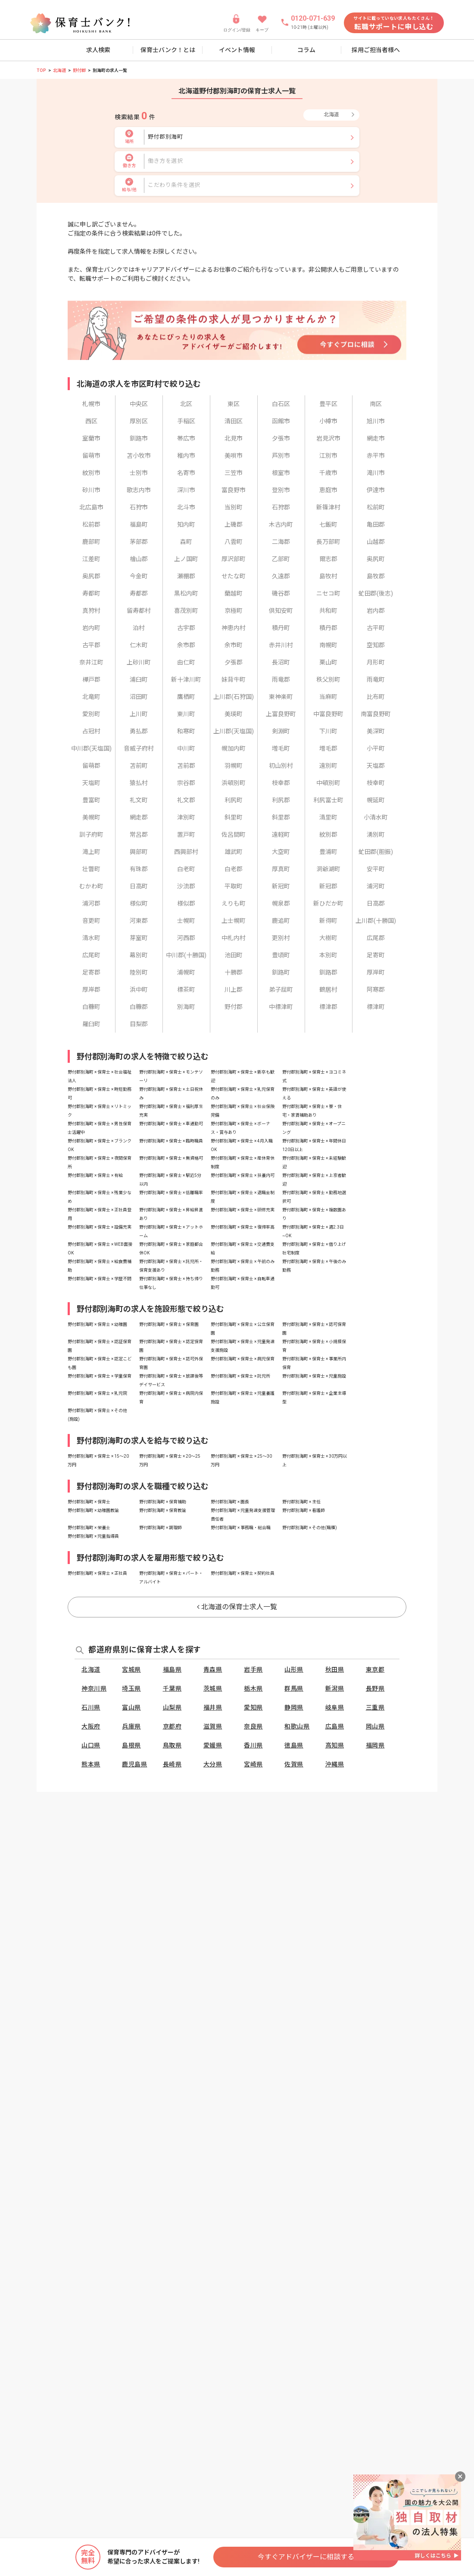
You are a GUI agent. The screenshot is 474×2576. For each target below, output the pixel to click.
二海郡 (281, 541)
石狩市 (139, 507)
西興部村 (186, 851)
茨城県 (212, 1688)
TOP (41, 70)
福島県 (172, 1669)
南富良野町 (376, 714)
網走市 (376, 438)
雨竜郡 (281, 679)
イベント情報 (237, 50)
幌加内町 (233, 748)
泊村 (139, 627)
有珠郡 (139, 869)
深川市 (186, 490)
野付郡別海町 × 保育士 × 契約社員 (242, 1573)
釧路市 (139, 438)
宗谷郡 (186, 782)
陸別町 (139, 972)
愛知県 (253, 1707)
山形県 (293, 1669)
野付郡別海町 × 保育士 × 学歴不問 (99, 1278)
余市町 (234, 645)
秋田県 (334, 1669)
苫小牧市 (139, 455)
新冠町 (281, 886)
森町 (186, 541)
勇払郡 (139, 731)
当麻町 (328, 696)
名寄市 (186, 472)
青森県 (212, 1669)
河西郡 (186, 937)
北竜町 (91, 696)
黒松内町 (186, 593)
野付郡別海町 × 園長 (230, 1501)
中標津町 (281, 1006)
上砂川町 (139, 662)
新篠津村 (328, 507)
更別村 (281, 937)
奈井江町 (91, 662)
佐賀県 (293, 1764)
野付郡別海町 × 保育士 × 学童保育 (99, 1376)
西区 (91, 421)
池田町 (234, 955)
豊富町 (91, 800)
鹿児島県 (134, 1764)
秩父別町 (328, 679)
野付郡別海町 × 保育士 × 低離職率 (171, 1192)
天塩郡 (376, 765)
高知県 (334, 1745)
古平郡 (91, 645)
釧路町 (281, 972)
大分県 (212, 1764)
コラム (306, 50)
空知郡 (376, 645)
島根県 (131, 1745)
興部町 (139, 851)
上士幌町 (233, 920)
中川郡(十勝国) (186, 955)
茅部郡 (139, 541)
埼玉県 (131, 1688)
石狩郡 (281, 507)
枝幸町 (376, 782)
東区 (234, 403)
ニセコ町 (328, 593)
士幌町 (186, 920)
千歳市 (328, 472)
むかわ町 (91, 886)
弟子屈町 (281, 989)
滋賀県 (212, 1726)
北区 (186, 403)
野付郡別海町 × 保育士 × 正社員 (97, 1573)
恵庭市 (328, 490)
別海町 (186, 1006)
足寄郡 (91, 972)
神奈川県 (93, 1688)
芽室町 (139, 937)
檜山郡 (139, 559)
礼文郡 (186, 800)
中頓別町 (328, 782)
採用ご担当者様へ (376, 50)
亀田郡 (376, 524)
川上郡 (234, 989)
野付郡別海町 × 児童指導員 (93, 1536)
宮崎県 (253, 1764)
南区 (376, 403)
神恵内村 (233, 627)
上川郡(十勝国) (376, 920)
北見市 (234, 438)
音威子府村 (139, 748)
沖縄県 (334, 1764)
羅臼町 (91, 1024)
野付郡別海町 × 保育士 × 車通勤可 (171, 1123)
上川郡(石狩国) (233, 696)
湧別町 (376, 834)
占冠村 (91, 731)
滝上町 (91, 851)
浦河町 (376, 886)
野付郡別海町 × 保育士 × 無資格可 (171, 1158)
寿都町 (91, 593)
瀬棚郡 (186, 576)
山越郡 (376, 541)
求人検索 (98, 50)
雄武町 (234, 851)
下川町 (328, 731)
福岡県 (375, 1745)
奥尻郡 (91, 576)
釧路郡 (328, 972)
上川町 (139, 714)
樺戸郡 (91, 679)
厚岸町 (376, 972)
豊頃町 (281, 955)
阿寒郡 (376, 989)
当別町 (234, 507)
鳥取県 (172, 1745)
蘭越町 (234, 593)
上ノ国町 (186, 559)
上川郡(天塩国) (233, 731)
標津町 (376, 1006)
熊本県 (90, 1764)
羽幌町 (234, 765)
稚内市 (186, 455)
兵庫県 (131, 1726)
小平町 (376, 748)
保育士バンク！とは (167, 50)
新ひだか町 (328, 903)
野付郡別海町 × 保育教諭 (162, 1510)
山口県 (90, 1745)
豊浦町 (328, 851)
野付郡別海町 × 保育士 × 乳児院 (97, 1393)
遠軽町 (281, 834)
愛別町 (91, 714)
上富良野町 (281, 714)
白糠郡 (139, 1006)
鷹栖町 (186, 696)
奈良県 (253, 1726)
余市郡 (186, 645)
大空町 (281, 851)
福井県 (212, 1707)
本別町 (328, 955)
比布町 (376, 696)
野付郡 (79, 70)
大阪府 (90, 1726)
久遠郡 (281, 576)
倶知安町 (281, 610)
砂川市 (91, 490)
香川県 (253, 1745)
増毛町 (281, 748)
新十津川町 (186, 679)
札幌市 (91, 403)
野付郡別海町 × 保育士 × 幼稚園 (97, 1324)
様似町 (139, 903)
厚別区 (139, 421)
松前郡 (91, 524)
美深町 (376, 731)
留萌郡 (91, 765)
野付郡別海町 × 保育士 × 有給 (95, 1175)
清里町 (328, 817)
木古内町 (281, 524)
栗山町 (328, 662)
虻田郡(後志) (376, 593)
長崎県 (172, 1764)
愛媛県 (212, 1745)
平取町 (234, 886)
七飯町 (328, 524)
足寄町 (376, 955)
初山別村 (281, 765)
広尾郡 (376, 937)
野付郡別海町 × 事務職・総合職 (241, 1527)
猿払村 (139, 782)
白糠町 (91, 1006)
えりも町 (233, 903)
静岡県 (293, 1707)
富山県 (131, 1707)
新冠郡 (328, 886)
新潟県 (334, 1688)
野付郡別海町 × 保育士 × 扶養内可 (242, 1175)
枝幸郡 (281, 782)
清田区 (234, 421)
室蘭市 (91, 438)
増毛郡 (328, 748)
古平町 (376, 627)
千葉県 (172, 1688)
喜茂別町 (186, 610)
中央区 (139, 403)
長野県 (375, 1688)
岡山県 (375, 1726)
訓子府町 (91, 834)
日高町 (139, 886)
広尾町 (91, 955)
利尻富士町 (328, 800)
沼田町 (139, 696)
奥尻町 (376, 559)
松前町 (376, 507)
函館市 (281, 421)
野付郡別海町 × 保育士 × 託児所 (240, 1376)
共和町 (328, 610)
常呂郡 (139, 834)
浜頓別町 (233, 782)
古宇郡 (186, 627)
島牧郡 (376, 576)
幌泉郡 (281, 903)
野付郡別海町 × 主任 (301, 1501)
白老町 (186, 869)
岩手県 (253, 1669)
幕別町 (139, 955)
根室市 (281, 472)
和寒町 (186, 731)
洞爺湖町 (328, 869)
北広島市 (91, 507)
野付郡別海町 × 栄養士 (89, 1527)
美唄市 (234, 455)
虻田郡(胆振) (376, 851)
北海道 (59, 70)
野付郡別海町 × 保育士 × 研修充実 (242, 1209)
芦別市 (281, 455)
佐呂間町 (233, 834)
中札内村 (233, 937)
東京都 (375, 1669)
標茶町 (186, 989)
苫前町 (139, 765)
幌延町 (376, 800)
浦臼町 (139, 679)
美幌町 (91, 817)
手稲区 (186, 421)
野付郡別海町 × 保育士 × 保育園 (169, 1324)
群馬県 (293, 1688)
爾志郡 (328, 559)
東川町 (186, 714)
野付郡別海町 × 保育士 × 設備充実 (99, 1227)
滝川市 (376, 472)
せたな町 (233, 576)
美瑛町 (234, 714)
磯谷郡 (281, 593)
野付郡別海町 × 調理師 (160, 1527)
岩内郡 (376, 610)
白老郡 (234, 869)
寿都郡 (139, 593)
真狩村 (91, 610)
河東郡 (139, 920)
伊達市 (376, 490)
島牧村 (328, 576)
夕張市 (281, 438)
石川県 (90, 1707)
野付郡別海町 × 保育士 (89, 1501)
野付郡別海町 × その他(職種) (309, 1527)
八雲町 (234, 541)
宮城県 (131, 1669)
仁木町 (139, 645)
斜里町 (234, 817)
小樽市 (328, 421)
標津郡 (328, 1006)
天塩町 (91, 782)
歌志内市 (139, 490)
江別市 (328, 455)
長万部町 (328, 541)
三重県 (375, 1707)
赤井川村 (281, 645)
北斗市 (186, 507)
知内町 (186, 524)
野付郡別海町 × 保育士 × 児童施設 (314, 1376)
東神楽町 (281, 696)
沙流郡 (186, 886)
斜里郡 (281, 817)
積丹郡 (328, 627)
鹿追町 (281, 920)
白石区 (281, 403)
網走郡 (139, 817)
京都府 (172, 1726)
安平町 (376, 869)
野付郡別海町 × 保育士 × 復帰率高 (242, 1227)
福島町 (139, 524)
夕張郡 (234, 662)
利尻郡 (281, 800)
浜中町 (139, 989)
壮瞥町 (91, 869)
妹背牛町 (233, 679)
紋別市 (91, 472)
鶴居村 (328, 989)
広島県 (334, 1726)
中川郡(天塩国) (91, 748)
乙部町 (281, 559)
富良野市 (233, 490)
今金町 (139, 576)
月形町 (376, 662)
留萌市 (91, 455)
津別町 (186, 817)
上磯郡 (234, 524)
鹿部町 (91, 541)
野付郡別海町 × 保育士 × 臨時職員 (171, 1141)
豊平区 (328, 403)
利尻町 (234, 800)
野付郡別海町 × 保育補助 (162, 1501)
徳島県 (293, 1745)
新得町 (328, 920)
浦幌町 (186, 972)
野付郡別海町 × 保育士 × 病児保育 (242, 1358)
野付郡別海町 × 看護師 (303, 1510)
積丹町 (281, 627)
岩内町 (91, 627)
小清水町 (376, 817)
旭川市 (376, 421)
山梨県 (172, 1707)
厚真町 (281, 869)
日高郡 (376, 903)
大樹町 (328, 937)
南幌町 (328, 645)
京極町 (234, 610)
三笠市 (234, 472)
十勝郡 (234, 972)
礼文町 (139, 800)
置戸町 (186, 834)
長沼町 (281, 662)
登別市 (281, 490)
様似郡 (186, 903)
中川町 (186, 748)
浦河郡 (91, 903)
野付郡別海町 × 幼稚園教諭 (93, 1510)
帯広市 (186, 438)
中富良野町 (328, 714)
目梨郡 (139, 1024)
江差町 (91, 559)
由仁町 (186, 662)
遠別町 (328, 765)
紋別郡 (328, 834)
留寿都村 (139, 610)
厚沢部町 (233, 559)
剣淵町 (281, 731)
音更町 (91, 920)
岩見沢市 (328, 438)
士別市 (139, 472)
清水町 (91, 937)
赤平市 (376, 455)
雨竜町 (376, 679)
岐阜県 (334, 1707)
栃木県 (253, 1688)
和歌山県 (296, 1726)
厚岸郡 (91, 989)
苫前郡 (186, 765)
